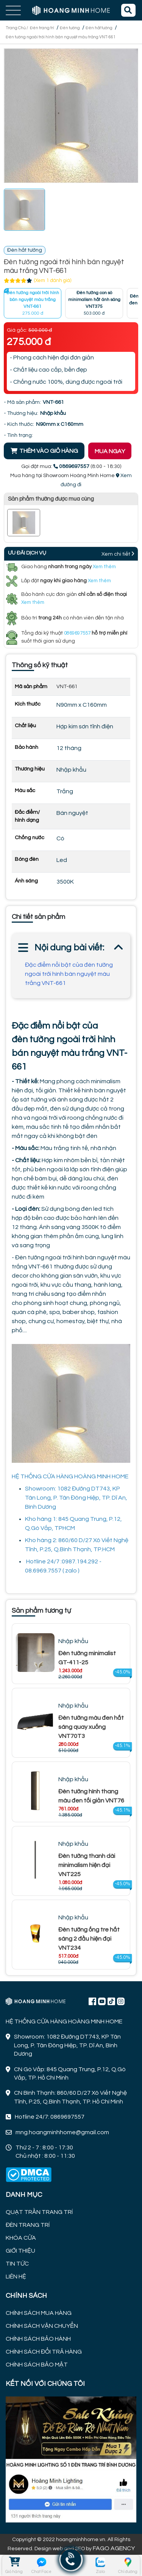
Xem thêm (104, 566)
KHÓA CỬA (21, 2238)
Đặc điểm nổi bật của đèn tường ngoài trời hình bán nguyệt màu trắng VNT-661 (69, 974)
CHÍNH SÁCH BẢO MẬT (37, 2365)
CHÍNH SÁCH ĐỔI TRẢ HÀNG (44, 2352)
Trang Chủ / (17, 28)
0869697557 (77, 633)
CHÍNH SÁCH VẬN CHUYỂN (42, 2326)
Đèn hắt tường (99, 28)
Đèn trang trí (42, 28)
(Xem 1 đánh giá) (52, 280)
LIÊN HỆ (16, 2276)
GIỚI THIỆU (20, 2251)
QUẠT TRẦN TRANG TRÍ (39, 2212)
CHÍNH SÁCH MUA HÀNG (39, 2313)
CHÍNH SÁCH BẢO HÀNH (38, 2339)
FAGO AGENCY (114, 2548)
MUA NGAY (110, 451)
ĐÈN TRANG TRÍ (28, 2225)
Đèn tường (70, 28)
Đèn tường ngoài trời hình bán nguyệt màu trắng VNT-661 (60, 37)
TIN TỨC (17, 2264)
